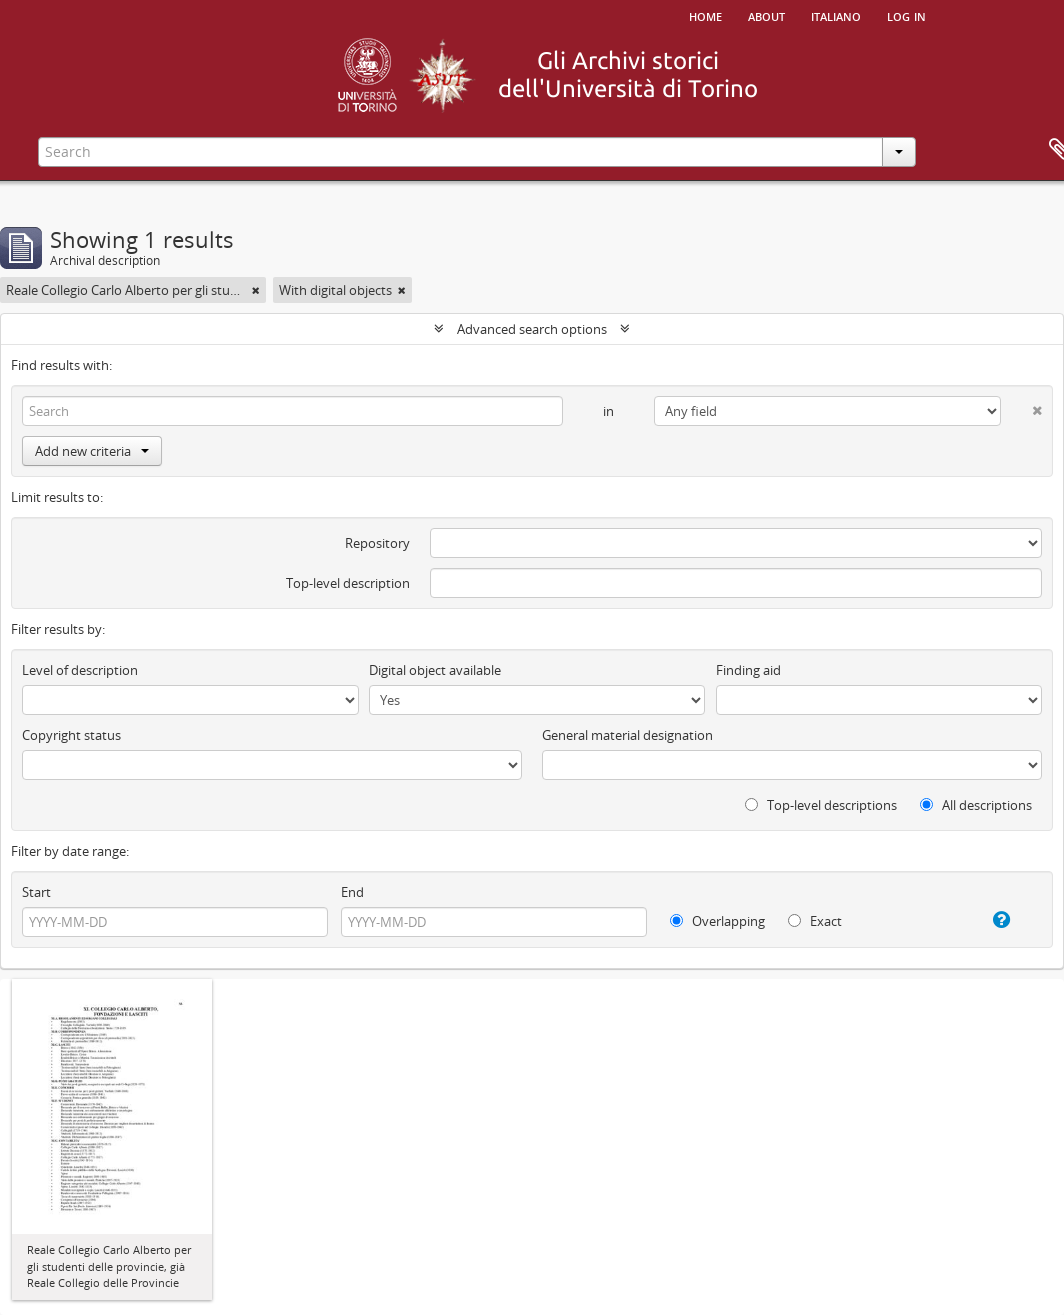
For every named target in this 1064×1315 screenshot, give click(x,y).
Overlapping (717, 921)
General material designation (627, 735)
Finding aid (748, 670)
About (766, 15)
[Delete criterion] (1021, 406)
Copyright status (71, 735)
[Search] (292, 411)
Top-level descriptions (821, 805)
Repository (377, 543)
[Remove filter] (256, 290)
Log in (906, 15)
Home (705, 15)
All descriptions (976, 805)
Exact (815, 921)
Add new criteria (92, 451)
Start (36, 892)
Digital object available (435, 670)
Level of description (80, 670)
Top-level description (348, 583)
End (352, 892)
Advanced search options (532, 329)
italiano (836, 15)
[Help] (989, 920)
